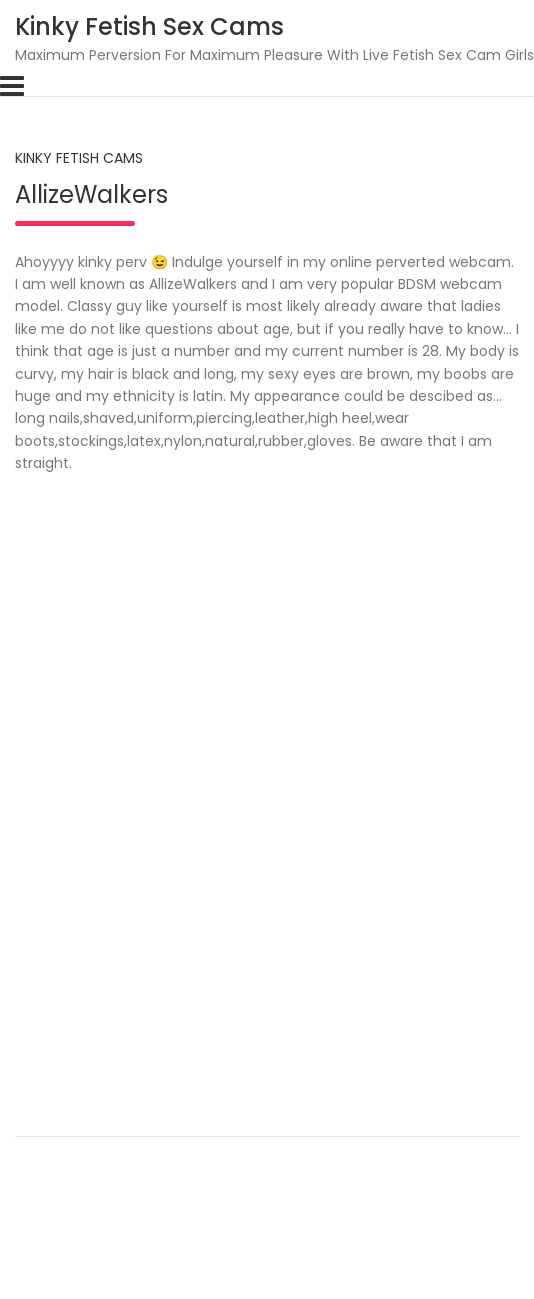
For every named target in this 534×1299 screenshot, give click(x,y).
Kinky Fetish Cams (79, 158)
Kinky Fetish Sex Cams (149, 26)
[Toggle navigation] (12, 86)
